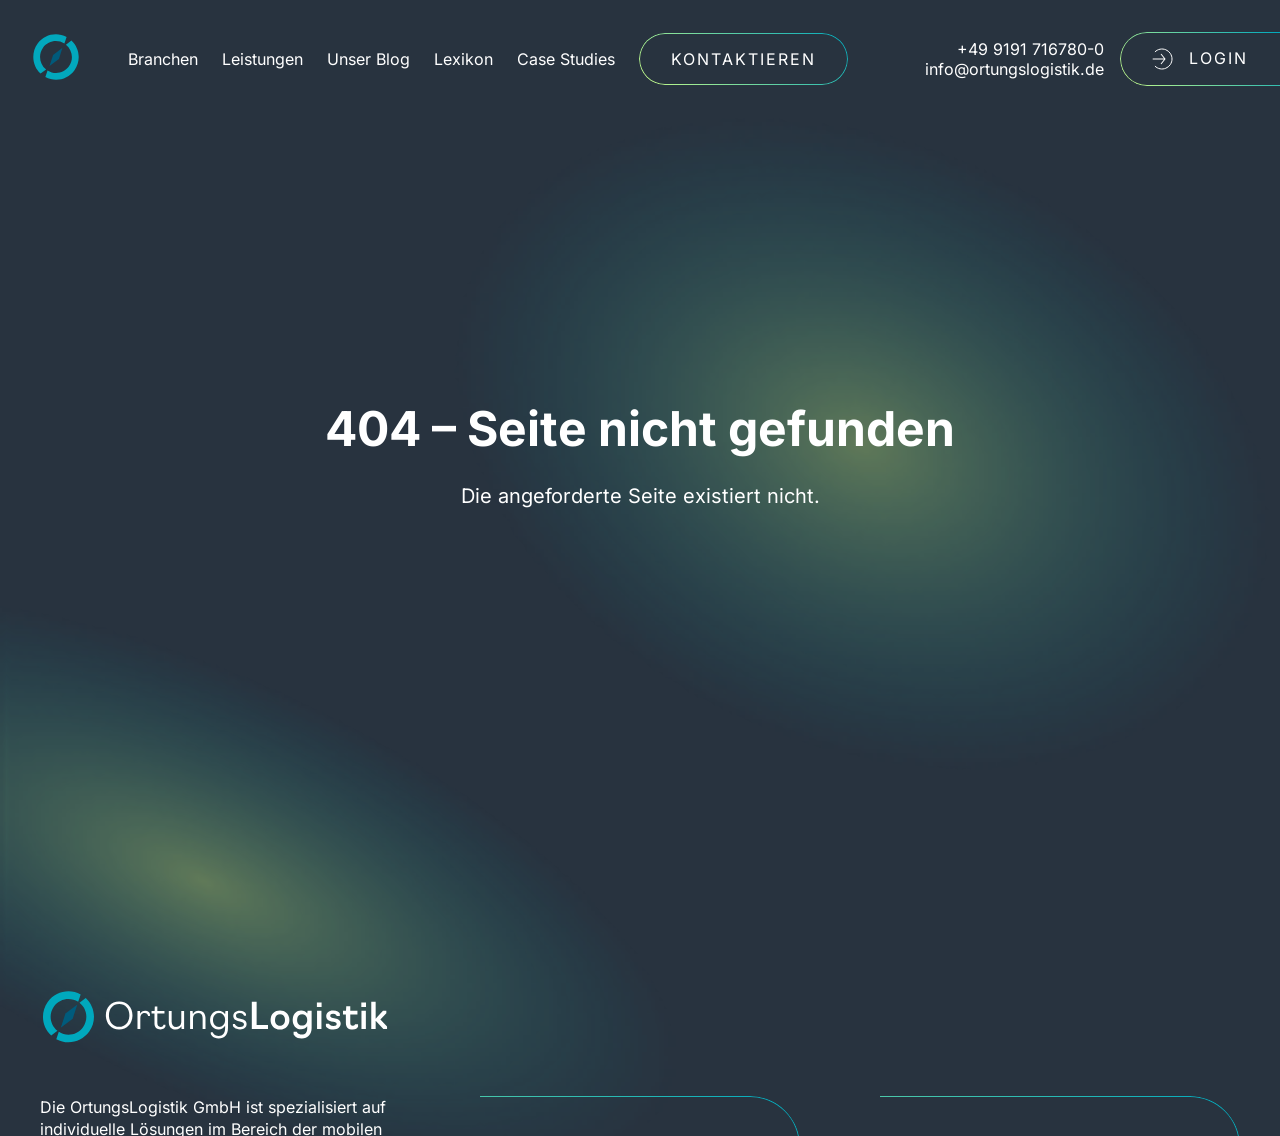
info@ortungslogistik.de (1014, 69)
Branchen (163, 59)
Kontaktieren (743, 59)
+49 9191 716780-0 (1030, 49)
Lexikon (463, 59)
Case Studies (566, 59)
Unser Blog (368, 59)
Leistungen (262, 59)
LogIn (1200, 59)
